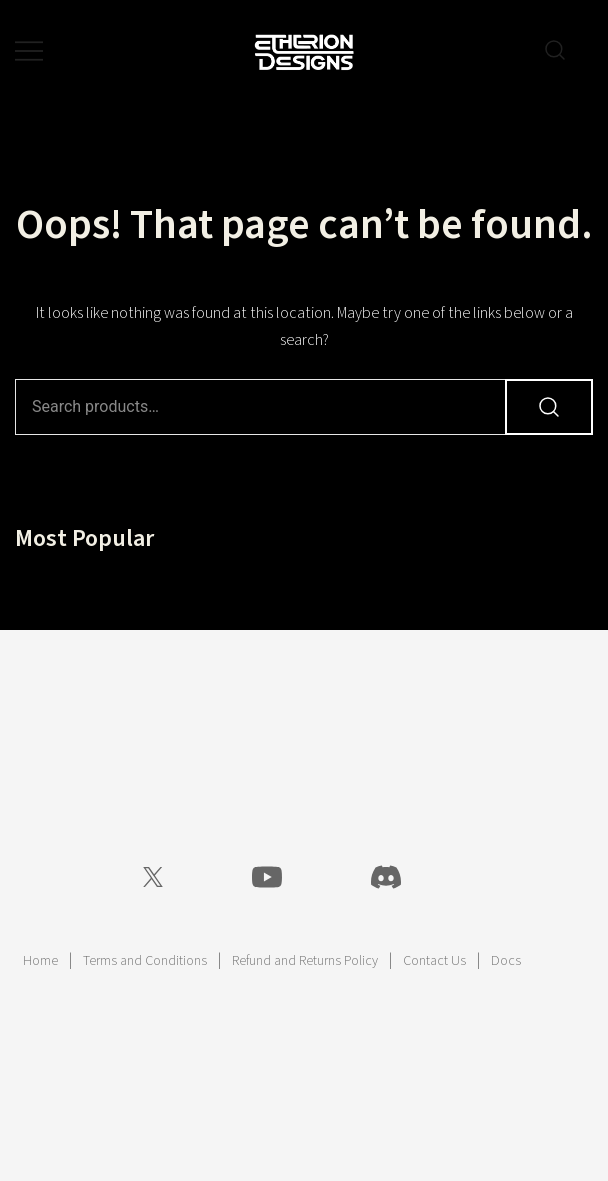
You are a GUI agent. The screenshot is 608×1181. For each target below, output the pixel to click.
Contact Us (434, 961)
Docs (506, 961)
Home (40, 961)
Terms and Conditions (145, 961)
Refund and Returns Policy (305, 961)
